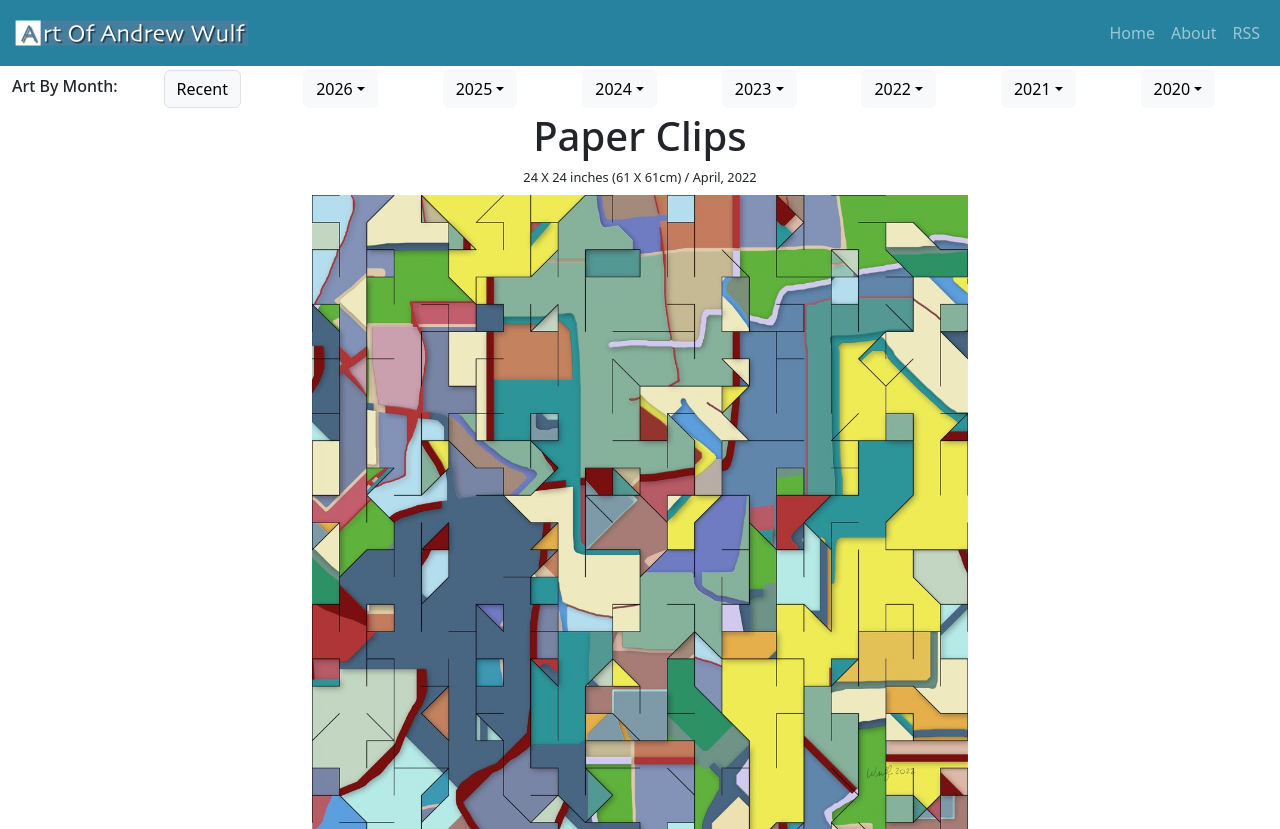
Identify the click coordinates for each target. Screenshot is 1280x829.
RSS (1246, 33)
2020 (1172, 89)
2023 (753, 89)
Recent (202, 89)
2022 (892, 89)
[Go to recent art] (202, 87)
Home (1133, 33)
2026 (334, 89)
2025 (474, 89)
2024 (613, 89)
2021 (1032, 89)
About (1193, 33)
